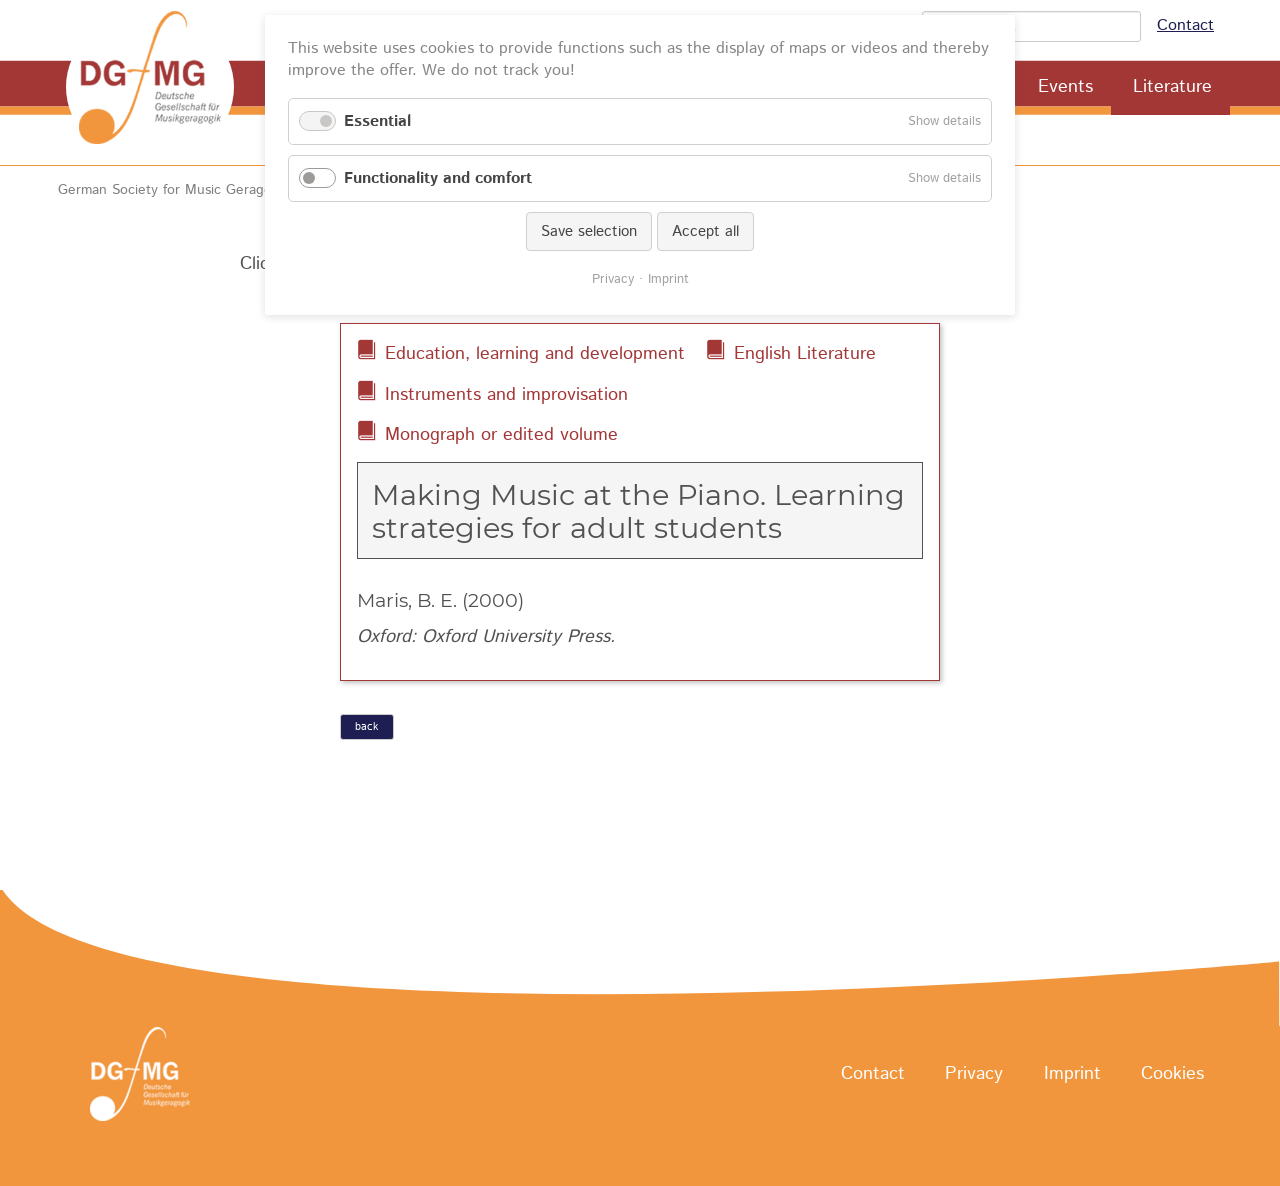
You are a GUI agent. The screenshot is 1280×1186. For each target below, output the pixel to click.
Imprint (1072, 1075)
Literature (1172, 87)
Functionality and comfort (438, 178)
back (366, 727)
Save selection (589, 231)
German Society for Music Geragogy (172, 190)
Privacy (974, 1075)
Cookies (1172, 1075)
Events (1065, 87)
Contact (1185, 25)
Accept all (705, 231)
